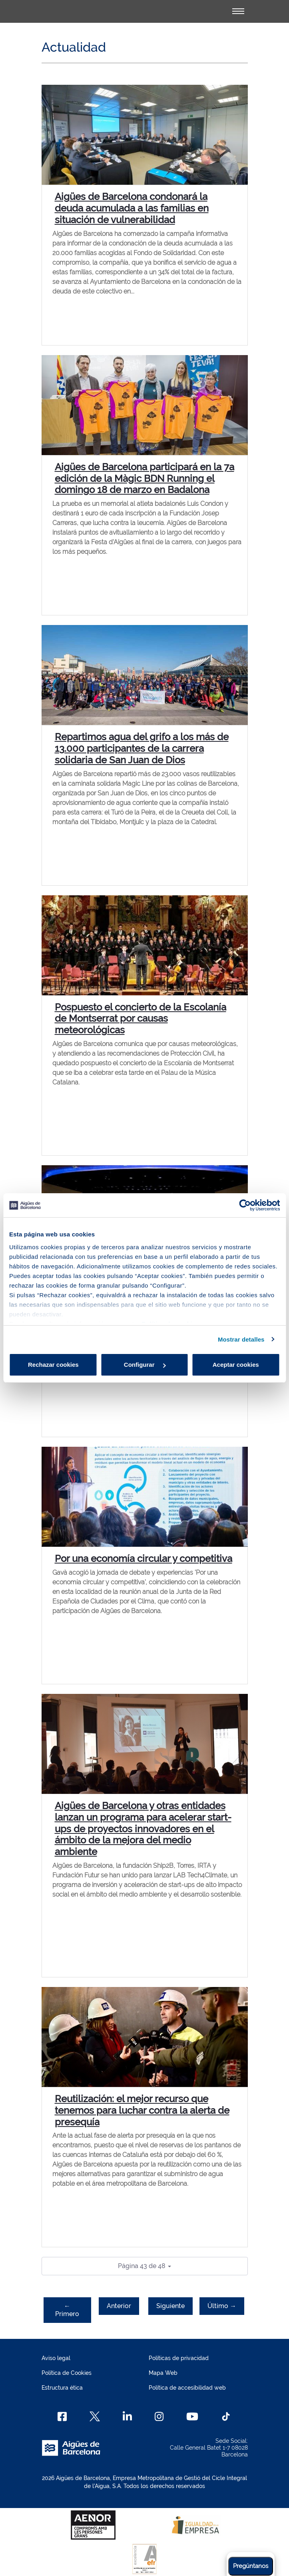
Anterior (119, 2306)
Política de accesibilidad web (187, 2387)
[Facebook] (62, 2416)
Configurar (145, 1364)
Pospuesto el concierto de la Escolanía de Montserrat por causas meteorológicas (140, 1018)
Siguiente (170, 2306)
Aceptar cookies (236, 1364)
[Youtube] (192, 2416)
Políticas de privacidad (179, 2358)
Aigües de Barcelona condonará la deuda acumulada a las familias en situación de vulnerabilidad (132, 208)
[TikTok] (226, 2416)
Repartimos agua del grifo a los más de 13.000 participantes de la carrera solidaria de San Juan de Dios (142, 748)
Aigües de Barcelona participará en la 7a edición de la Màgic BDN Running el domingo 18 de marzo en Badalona (144, 478)
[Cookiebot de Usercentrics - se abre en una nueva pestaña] (245, 1205)
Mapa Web (163, 2373)
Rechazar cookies (53, 1364)
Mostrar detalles (241, 1339)
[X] (95, 2416)
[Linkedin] (127, 2416)
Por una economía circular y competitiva (143, 1558)
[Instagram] (159, 2416)
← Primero (67, 2310)
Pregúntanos (250, 2566)
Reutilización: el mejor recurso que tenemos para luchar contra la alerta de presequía (142, 2110)
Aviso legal (56, 2358)
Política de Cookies (67, 2373)
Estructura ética (62, 2387)
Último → (221, 2306)
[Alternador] (238, 11)
